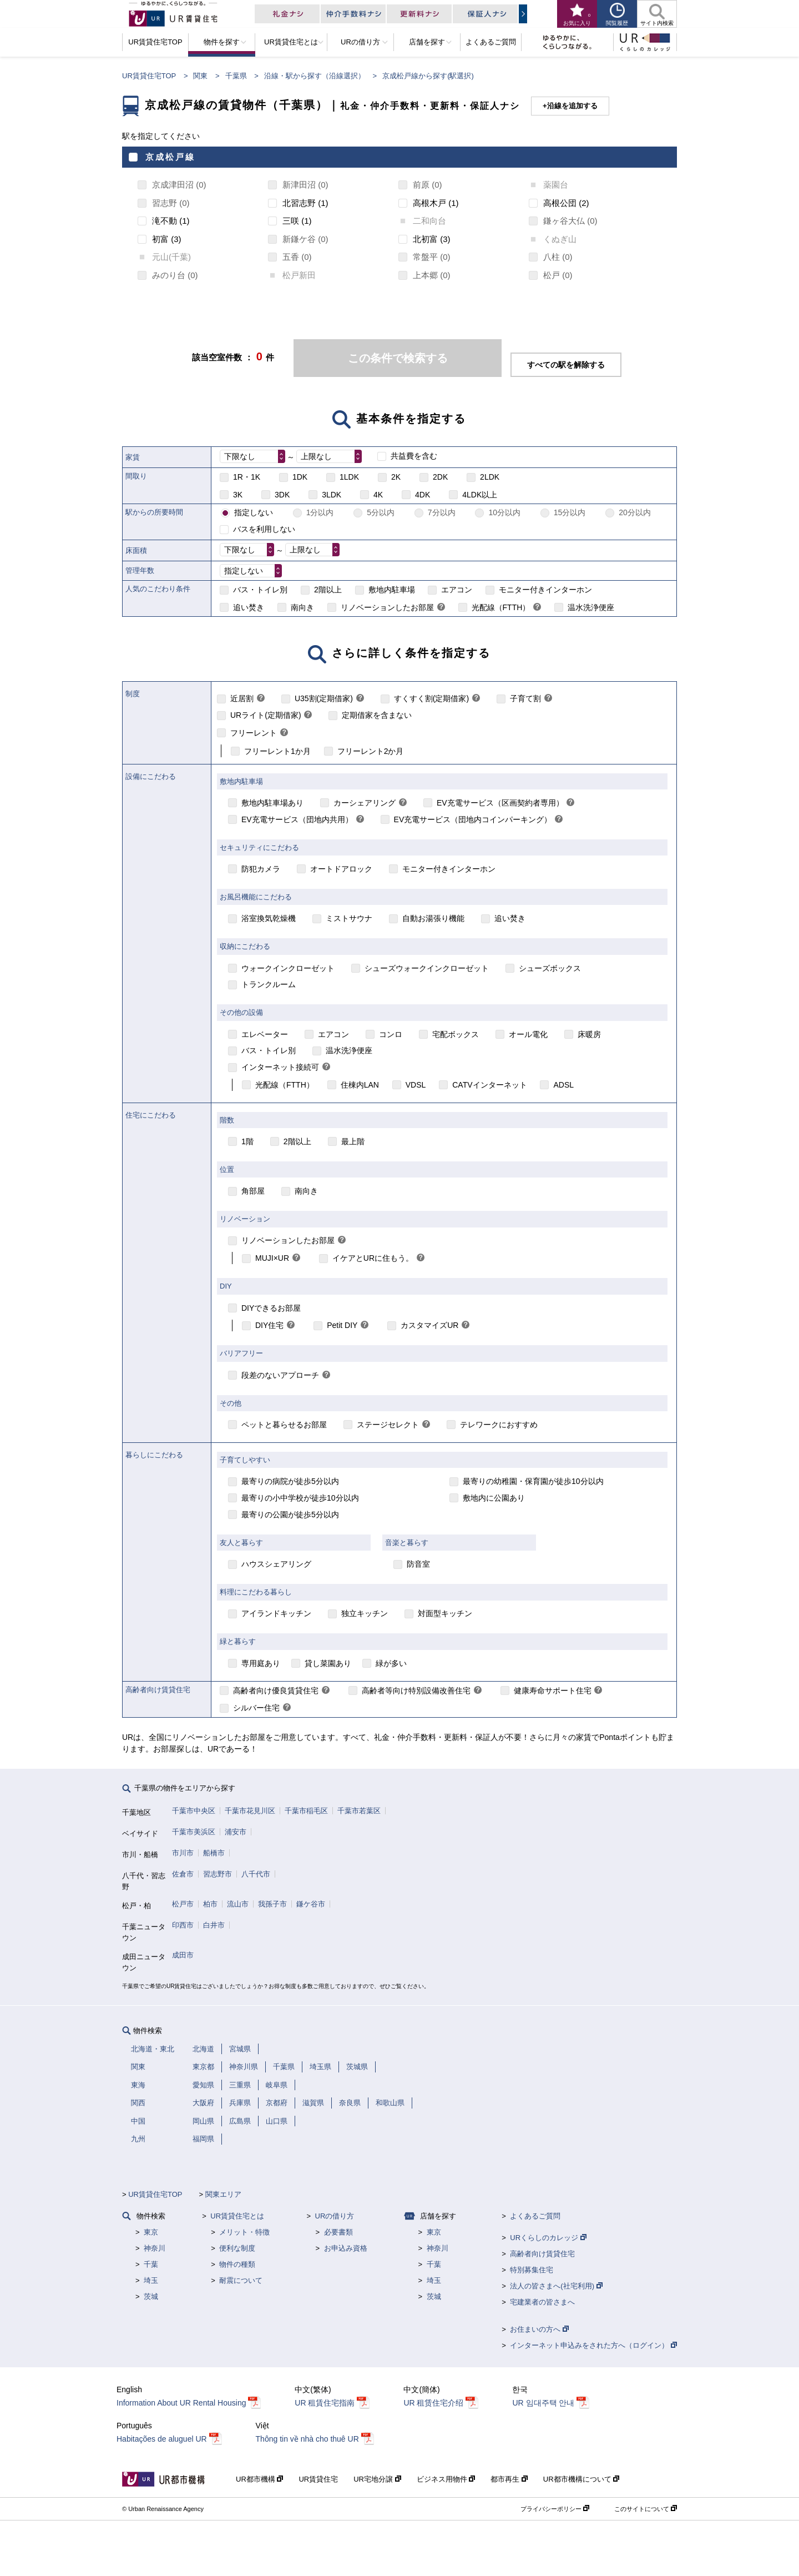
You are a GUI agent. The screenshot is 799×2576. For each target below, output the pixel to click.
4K (378, 494)
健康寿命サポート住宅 (552, 1690)
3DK (282, 494)
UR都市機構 (259, 2479)
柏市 (210, 1904)
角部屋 (253, 1190)
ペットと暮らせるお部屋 (284, 1424)
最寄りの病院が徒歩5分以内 (290, 1481)
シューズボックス (550, 968)
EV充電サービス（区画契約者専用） (500, 802)
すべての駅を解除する (566, 364)
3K (237, 494)
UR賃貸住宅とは (237, 2216)
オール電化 (528, 1034)
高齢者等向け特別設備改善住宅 (416, 1690)
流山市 (238, 1904)
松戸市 (183, 1904)
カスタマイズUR (429, 1325)
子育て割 (525, 698)
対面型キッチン (445, 1613)
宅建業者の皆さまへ (542, 2302)
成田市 (183, 1955)
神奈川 (154, 2248)
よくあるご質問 (535, 2216)
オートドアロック (341, 868)
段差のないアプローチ (280, 1375)
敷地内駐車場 (391, 589)
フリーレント (253, 732)
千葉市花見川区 (250, 1810)
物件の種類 (237, 2264)
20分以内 (635, 512)
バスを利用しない (264, 529)
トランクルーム (268, 984)
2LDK (489, 476)
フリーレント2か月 (370, 751)
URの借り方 (335, 2216)
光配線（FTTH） (501, 607)
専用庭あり (260, 1663)
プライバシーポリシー (554, 2508)
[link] (441, 607)
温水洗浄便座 (591, 607)
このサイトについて (645, 2508)
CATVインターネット (489, 1084)
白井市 (214, 1925)
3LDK (331, 494)
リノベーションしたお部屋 (387, 607)
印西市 (183, 1925)
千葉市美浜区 (193, 1831)
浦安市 (235, 1831)
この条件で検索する (398, 358)
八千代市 (255, 1874)
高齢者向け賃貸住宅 (542, 2254)
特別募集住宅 (531, 2270)
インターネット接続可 (280, 1067)
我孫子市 (272, 1904)
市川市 (183, 1852)
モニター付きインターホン (545, 589)
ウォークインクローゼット (288, 968)
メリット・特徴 (244, 2232)
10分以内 (504, 512)
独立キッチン (364, 1613)
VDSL (416, 1084)
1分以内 (320, 512)
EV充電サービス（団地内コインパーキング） (473, 819)
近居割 (242, 698)
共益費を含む (414, 455)
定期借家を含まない (377, 715)
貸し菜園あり (328, 1663)
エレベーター (264, 1034)
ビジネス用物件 (446, 2479)
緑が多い (391, 1663)
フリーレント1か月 (277, 751)
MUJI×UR (272, 1258)
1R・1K (246, 476)
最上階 (353, 1141)
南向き (302, 607)
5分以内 (381, 512)
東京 (151, 2232)
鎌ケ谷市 (310, 1904)
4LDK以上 (479, 494)
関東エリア (223, 2194)
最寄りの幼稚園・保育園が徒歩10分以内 (533, 1481)
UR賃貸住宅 (318, 2479)
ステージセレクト (388, 1424)
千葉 (151, 2264)
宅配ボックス (455, 1034)
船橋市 (214, 1852)
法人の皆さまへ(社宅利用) (556, 2286)
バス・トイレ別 (260, 589)
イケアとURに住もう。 (372, 1258)
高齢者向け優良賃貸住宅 (275, 1690)
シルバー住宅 (256, 1707)
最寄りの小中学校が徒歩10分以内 (300, 1497)
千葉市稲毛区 (306, 1810)
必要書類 (338, 2232)
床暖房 (589, 1034)
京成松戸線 (170, 157)
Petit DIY (342, 1325)
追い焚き (248, 607)
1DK (299, 476)
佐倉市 (183, 1874)
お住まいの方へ (539, 2329)
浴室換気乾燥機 (268, 918)
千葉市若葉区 (359, 1810)
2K (396, 476)
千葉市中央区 (193, 1810)
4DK (422, 494)
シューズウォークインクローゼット (427, 968)
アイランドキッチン (276, 1613)
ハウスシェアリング (276, 1563)
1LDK (349, 476)
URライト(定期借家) (265, 715)
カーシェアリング (364, 802)
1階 (247, 1141)
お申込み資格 (345, 2248)
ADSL (563, 1084)
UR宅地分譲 (377, 2479)
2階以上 (328, 589)
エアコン (456, 589)
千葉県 (236, 76)
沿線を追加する (572, 106)
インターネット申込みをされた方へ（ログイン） (593, 2345)
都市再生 (509, 2479)
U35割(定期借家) (324, 698)
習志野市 (217, 1874)
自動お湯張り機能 (433, 918)
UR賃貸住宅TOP (149, 76)
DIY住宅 (269, 1325)
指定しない (253, 512)
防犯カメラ (260, 868)
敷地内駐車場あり (272, 802)
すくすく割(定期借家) (431, 698)
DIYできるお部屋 (271, 1308)
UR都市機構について (581, 2479)
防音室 (418, 1563)
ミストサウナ (349, 918)
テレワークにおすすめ (499, 1424)
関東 (200, 76)
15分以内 (570, 512)
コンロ (390, 1034)
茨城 (151, 2296)
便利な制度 (237, 2248)
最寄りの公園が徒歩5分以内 (290, 1514)
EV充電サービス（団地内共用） (297, 819)
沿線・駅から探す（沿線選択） (314, 76)
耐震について (240, 2280)
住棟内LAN (360, 1084)
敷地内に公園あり (494, 1497)
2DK (440, 476)
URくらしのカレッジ (548, 2237)
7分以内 (442, 512)
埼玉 (151, 2280)
